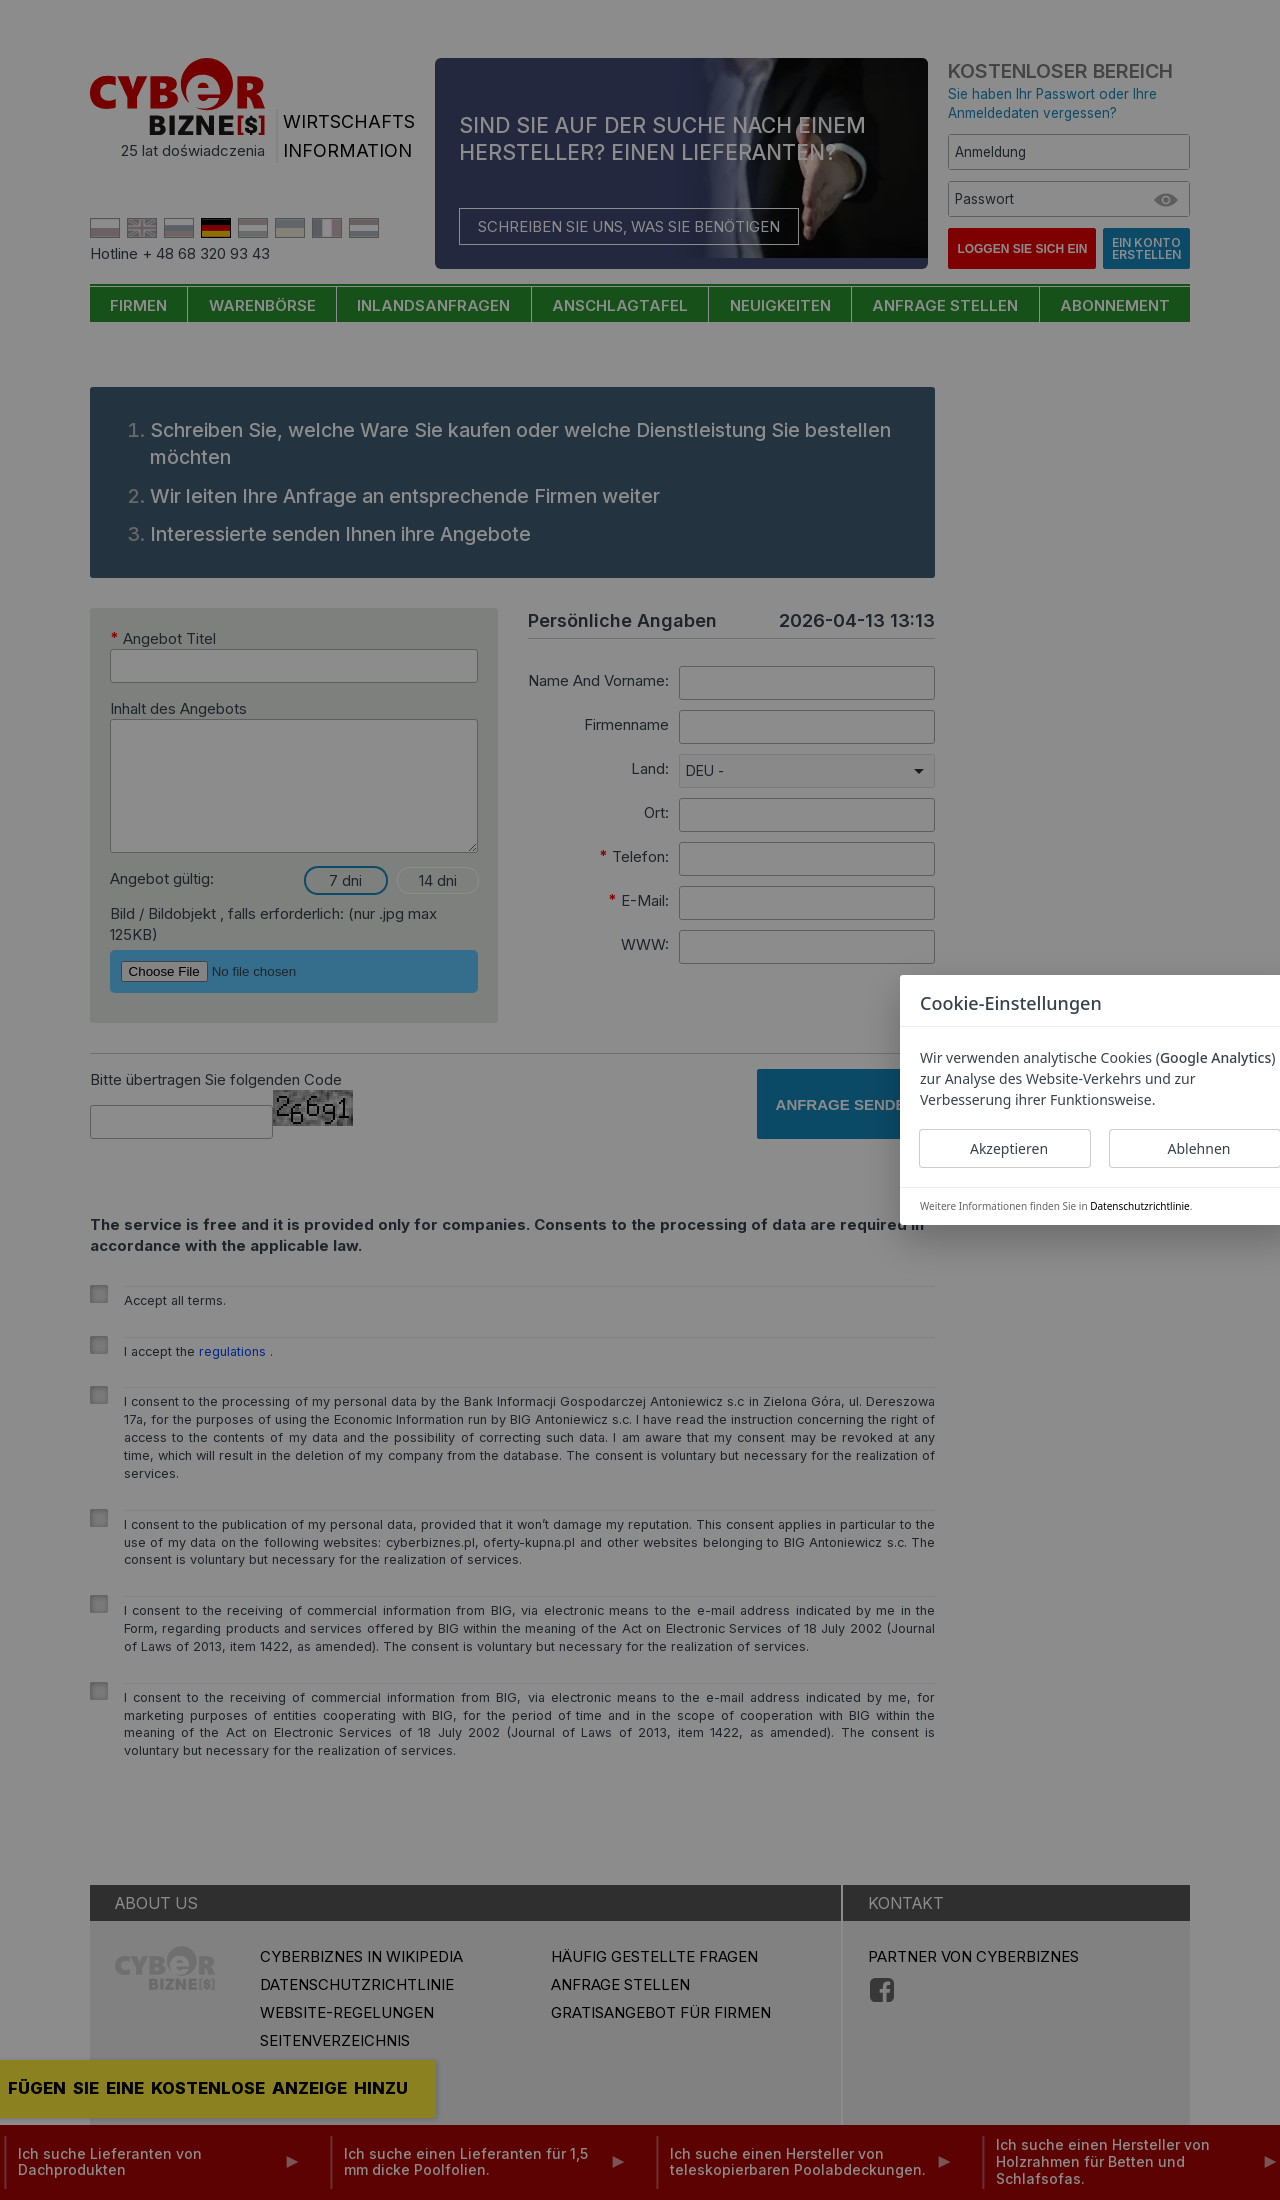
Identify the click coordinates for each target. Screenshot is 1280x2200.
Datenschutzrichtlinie (1139, 1206)
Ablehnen (1199, 1148)
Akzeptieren (1009, 1148)
